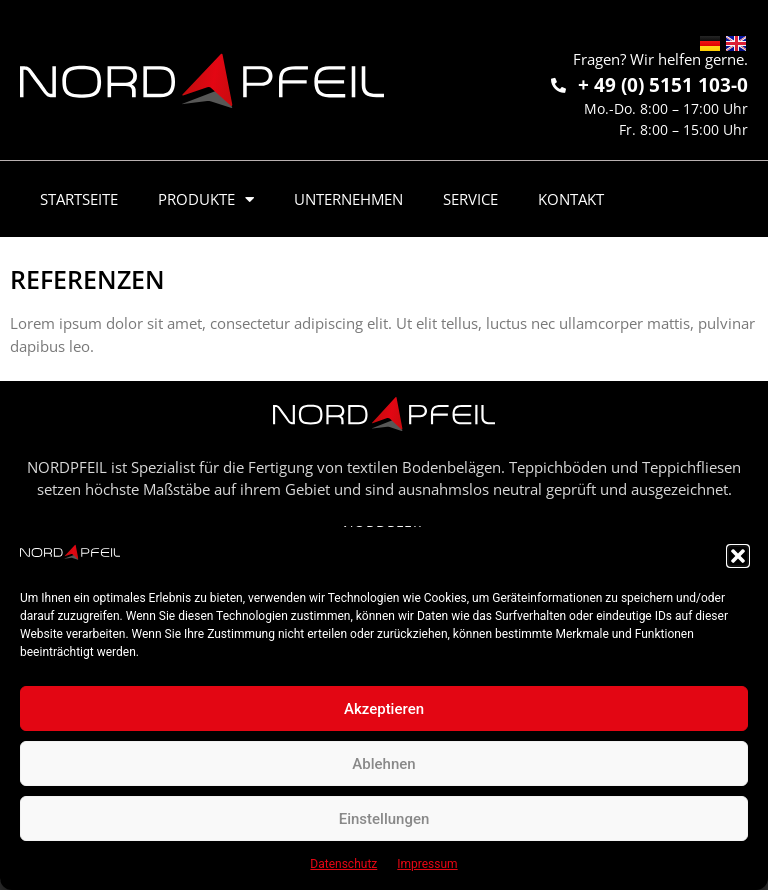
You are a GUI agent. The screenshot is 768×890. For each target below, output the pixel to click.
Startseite (79, 199)
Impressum (427, 864)
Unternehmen (348, 199)
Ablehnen (383, 764)
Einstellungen (384, 819)
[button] (738, 556)
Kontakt (571, 199)
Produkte (206, 199)
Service (470, 199)
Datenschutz (343, 864)
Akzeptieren (384, 709)
